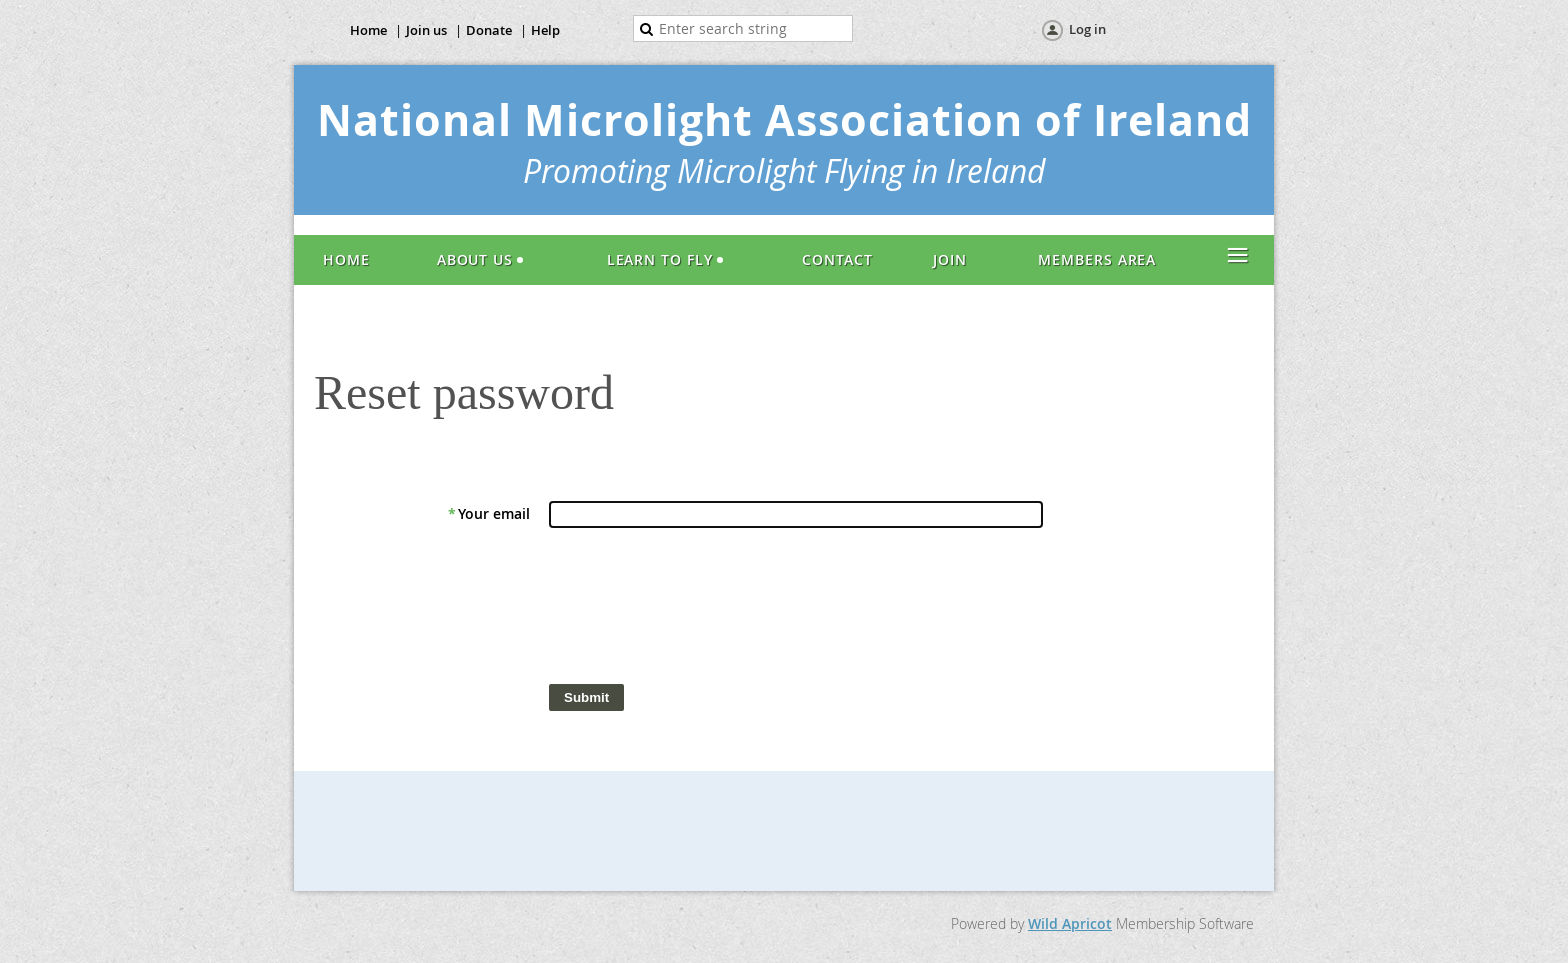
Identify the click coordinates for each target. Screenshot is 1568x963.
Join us (426, 30)
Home (368, 30)
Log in (1087, 29)
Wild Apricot (1070, 923)
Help (545, 30)
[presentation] (701, 611)
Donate (489, 30)
